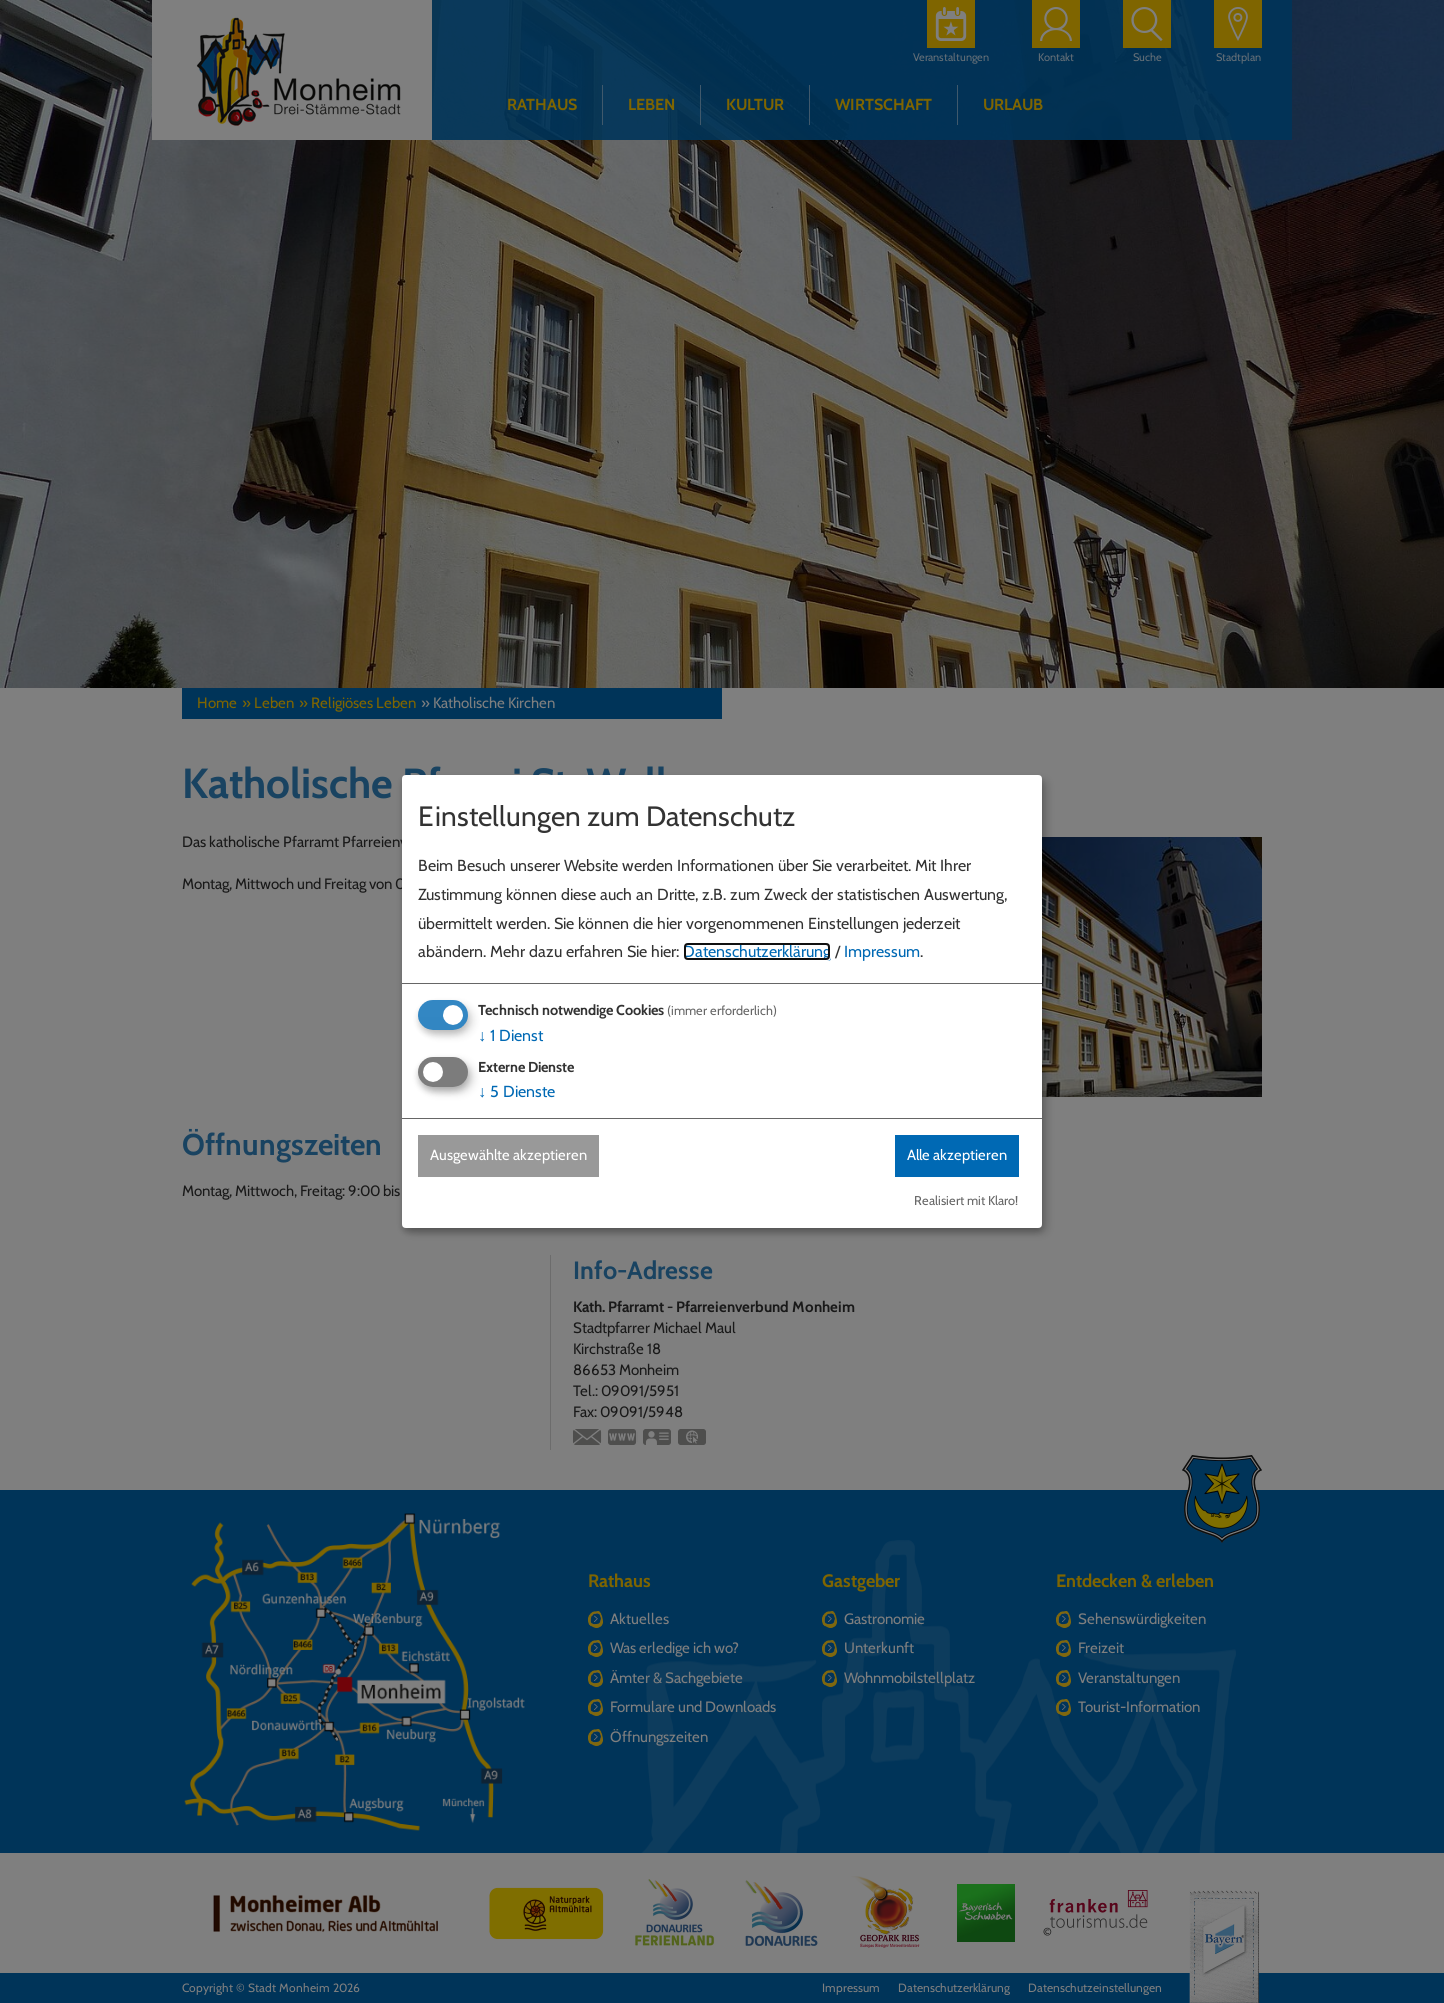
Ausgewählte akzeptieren (517, 1155)
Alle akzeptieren (949, 1155)
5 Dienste (516, 1091)
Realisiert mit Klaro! (966, 1201)
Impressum (882, 951)
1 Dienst (510, 1034)
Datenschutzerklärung (757, 951)
